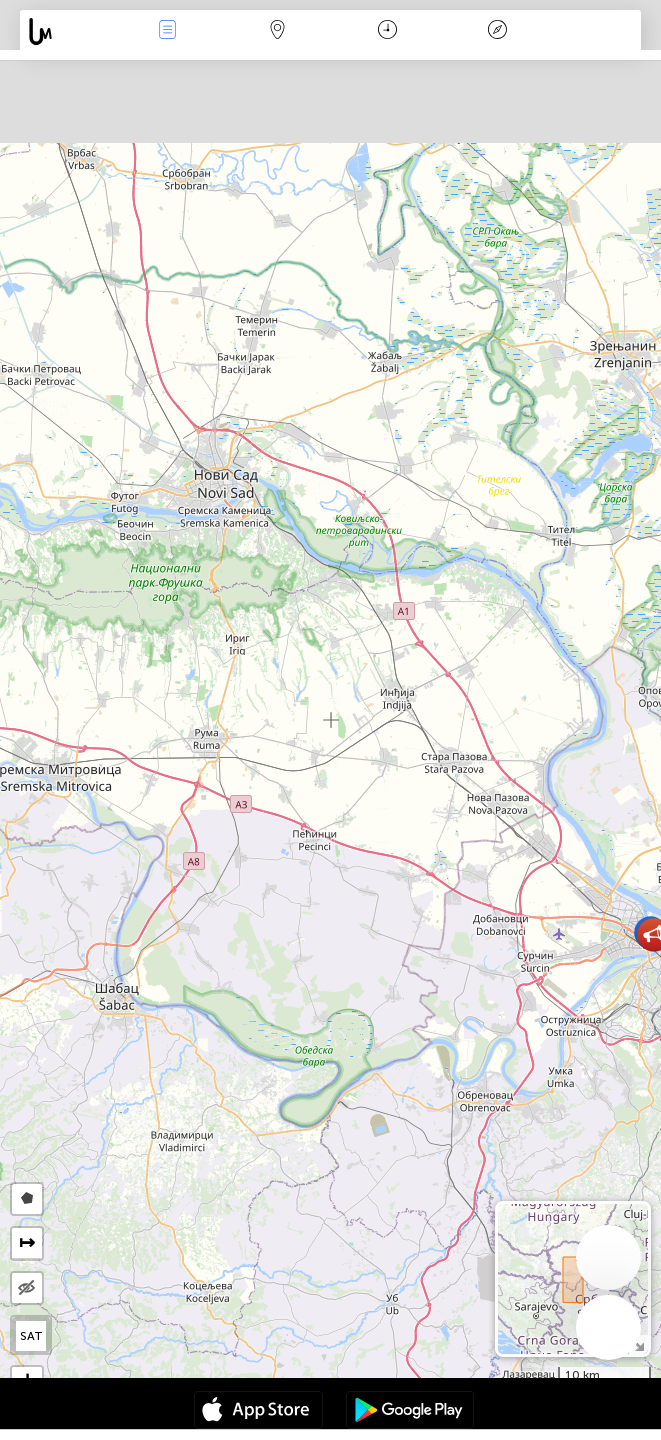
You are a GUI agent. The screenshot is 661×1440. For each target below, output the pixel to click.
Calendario (387, 31)
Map (278, 31)
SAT (31, 1336)
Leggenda (497, 31)
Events (168, 31)
